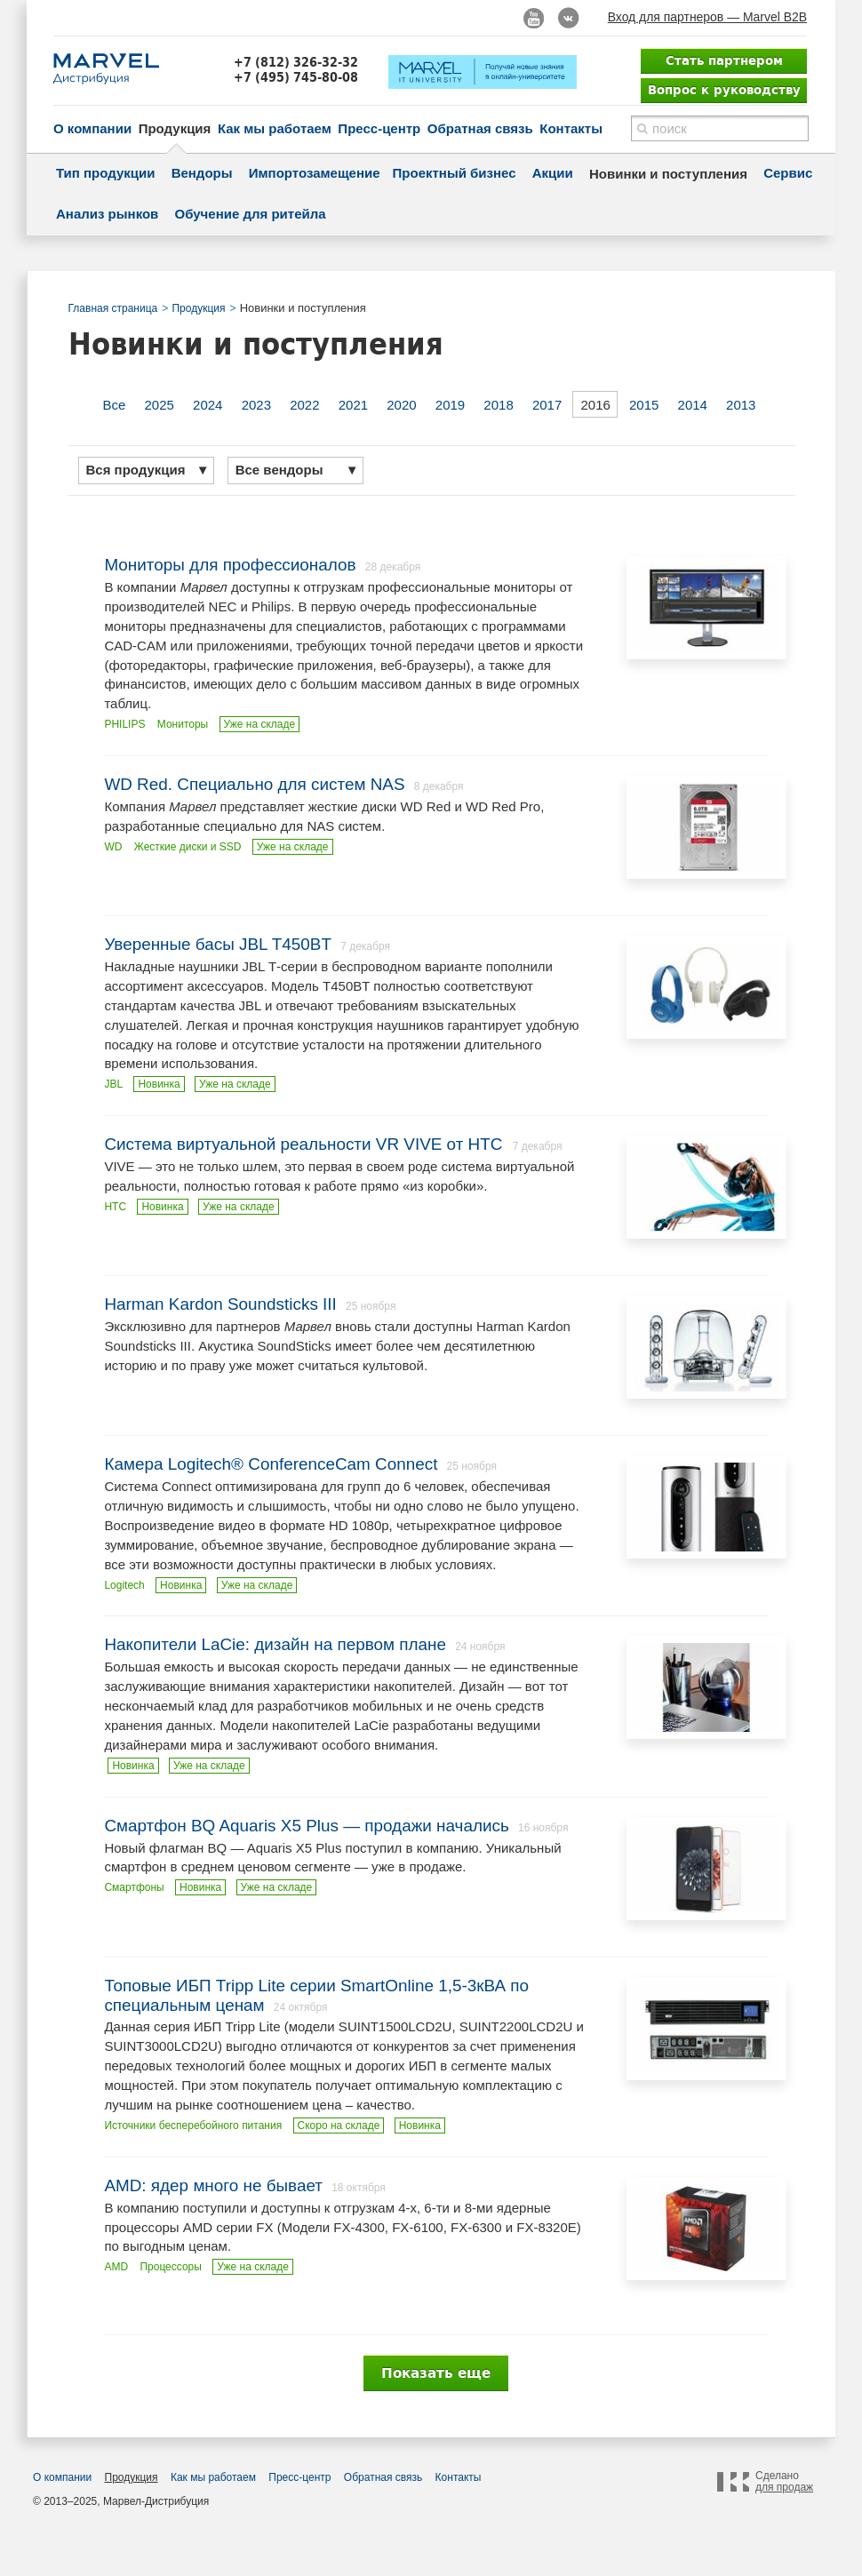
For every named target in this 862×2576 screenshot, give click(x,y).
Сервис (787, 172)
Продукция (175, 128)
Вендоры (202, 172)
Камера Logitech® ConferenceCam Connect (270, 1464)
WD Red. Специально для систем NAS (254, 784)
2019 (450, 404)
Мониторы (182, 724)
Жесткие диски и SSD (188, 847)
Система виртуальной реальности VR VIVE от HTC (305, 1144)
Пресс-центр (379, 128)
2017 (547, 404)
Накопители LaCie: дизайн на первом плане (275, 1644)
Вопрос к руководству (724, 90)
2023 (256, 404)
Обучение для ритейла (250, 213)
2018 (498, 404)
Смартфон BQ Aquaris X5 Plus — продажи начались (306, 1825)
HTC (115, 1206)
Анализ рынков (107, 213)
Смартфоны (134, 1887)
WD (113, 847)
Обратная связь (480, 128)
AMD (116, 2267)
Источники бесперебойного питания (193, 2125)
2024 (207, 404)
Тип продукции (105, 172)
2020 (401, 404)
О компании (92, 128)
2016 (595, 404)
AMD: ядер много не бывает (213, 2185)
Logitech (124, 1585)
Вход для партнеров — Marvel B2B (707, 17)
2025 (159, 404)
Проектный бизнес (454, 172)
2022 (304, 404)
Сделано (784, 2481)
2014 (692, 404)
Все (114, 404)
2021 (353, 404)
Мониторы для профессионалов (229, 564)
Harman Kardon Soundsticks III (220, 1304)
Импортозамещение (314, 172)
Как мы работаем (274, 128)
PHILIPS (124, 724)
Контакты (571, 128)
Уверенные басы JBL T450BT (217, 944)
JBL (113, 1084)
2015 (643, 404)
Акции (552, 172)
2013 (740, 404)
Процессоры (171, 2267)
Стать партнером (724, 60)
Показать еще (436, 2373)
